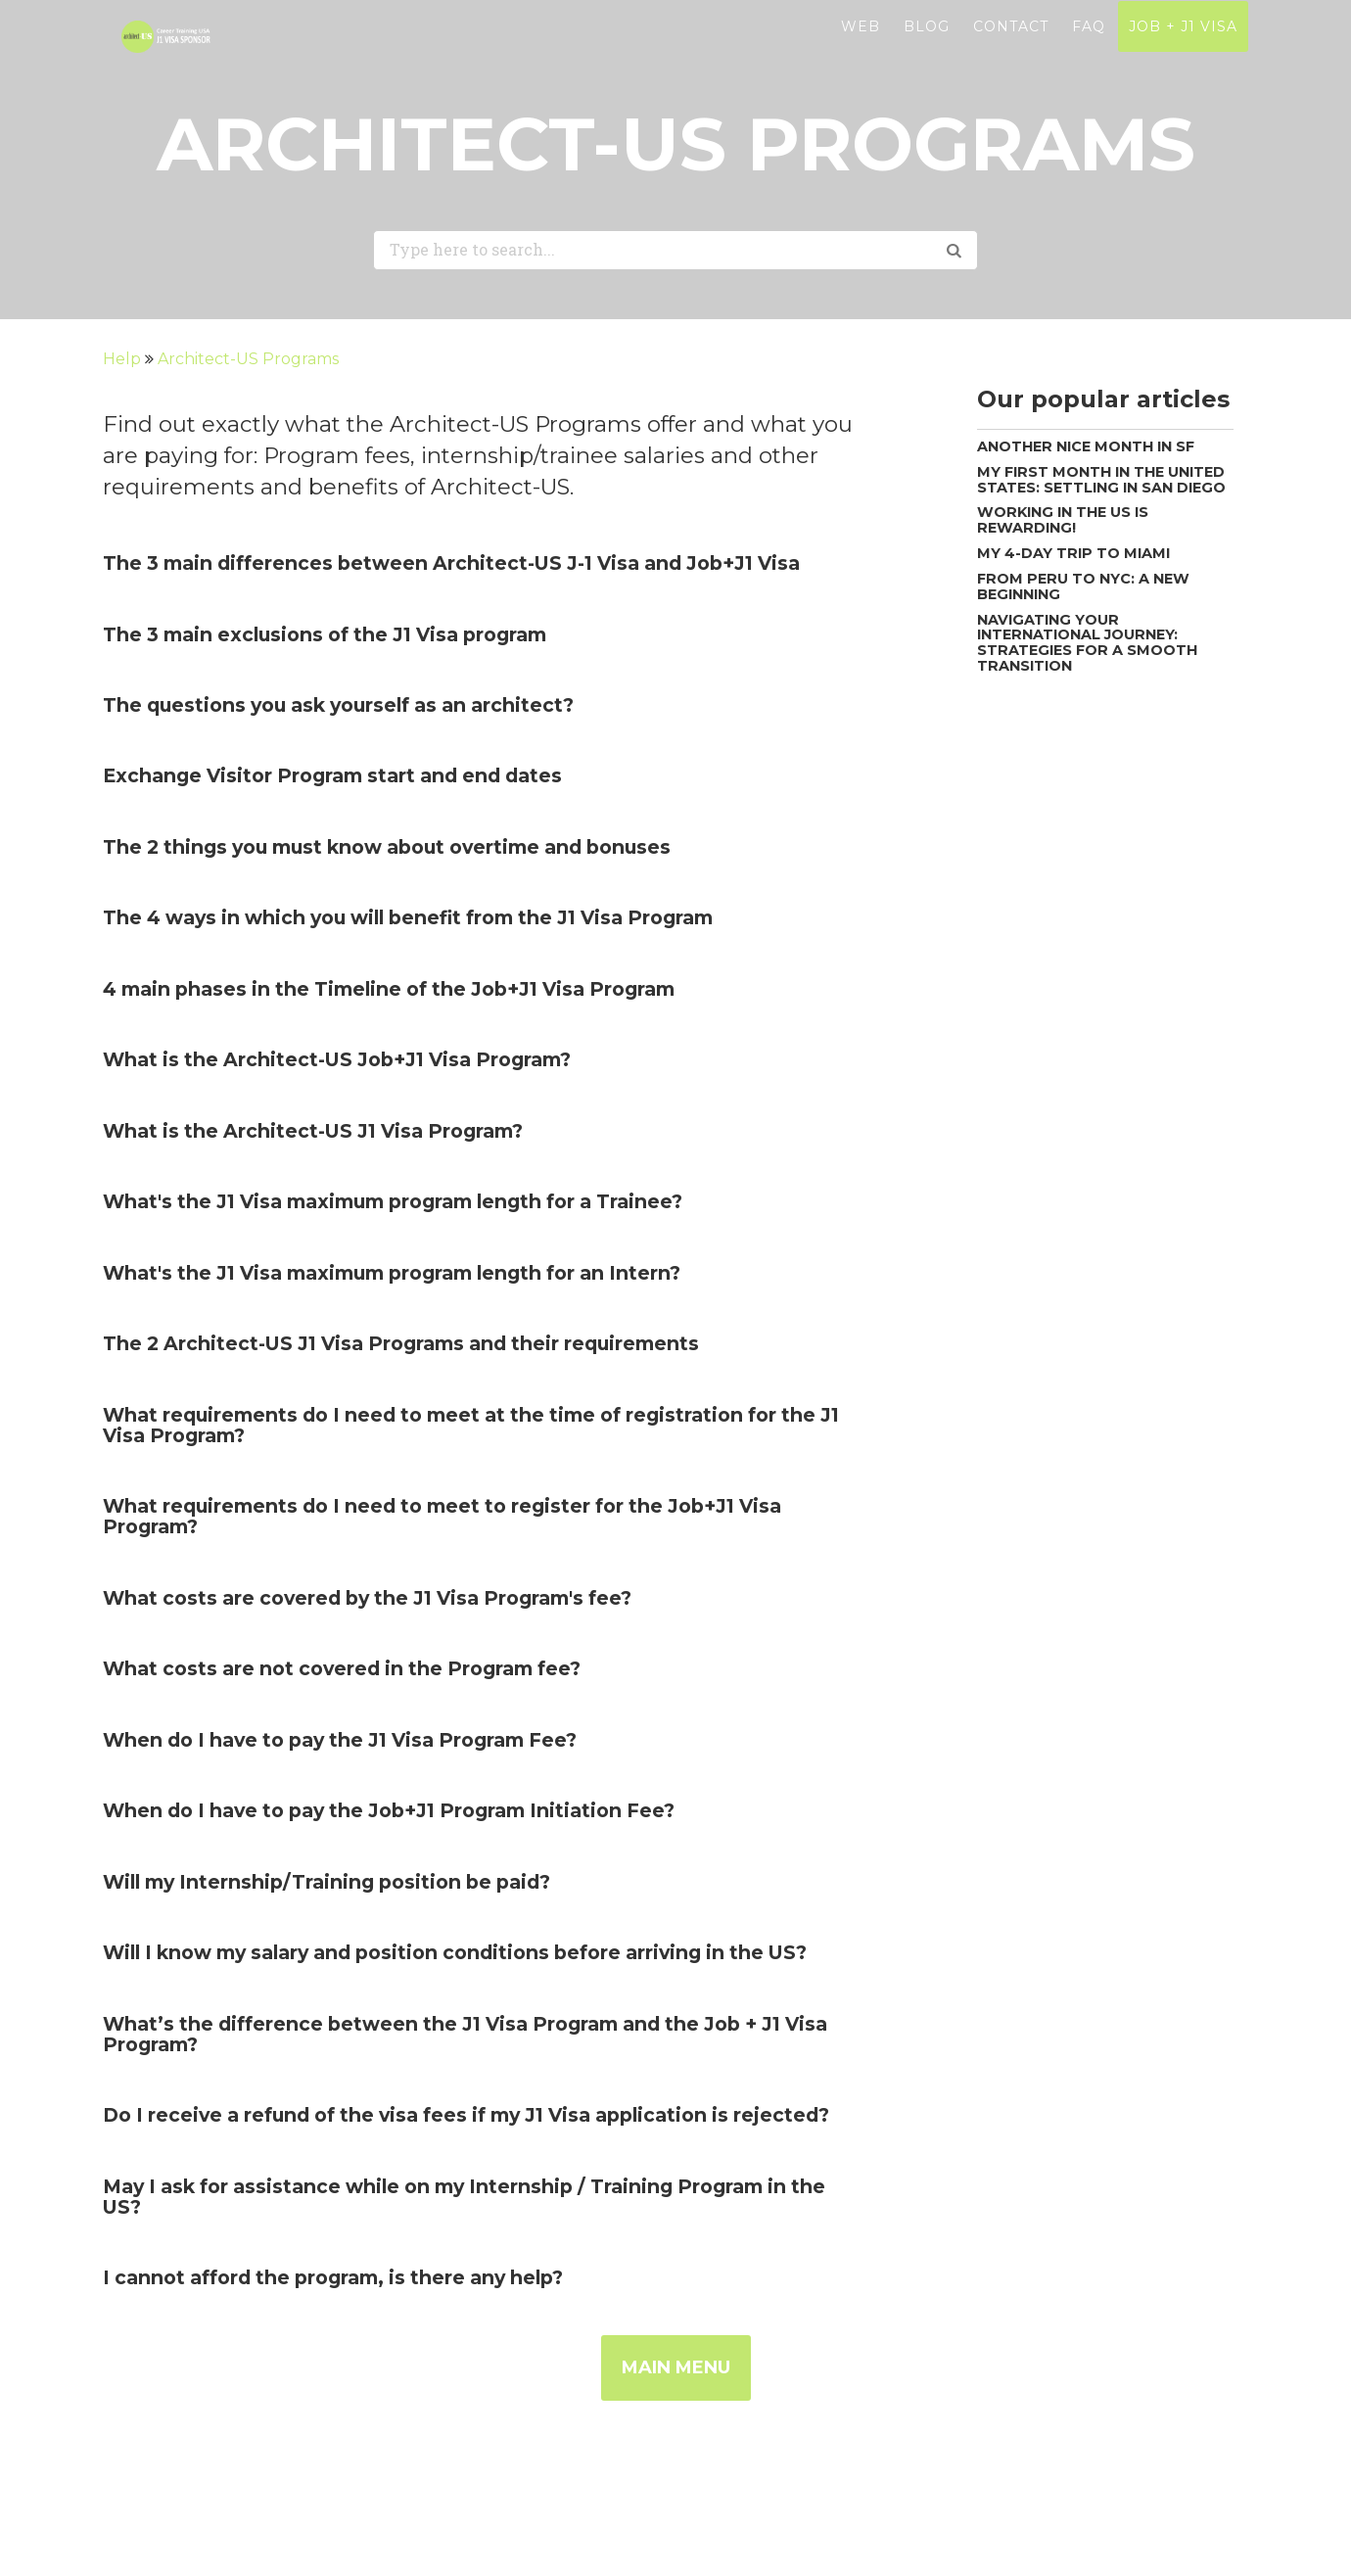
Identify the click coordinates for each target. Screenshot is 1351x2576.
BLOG (927, 50)
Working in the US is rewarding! (1062, 520)
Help (124, 359)
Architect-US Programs (248, 359)
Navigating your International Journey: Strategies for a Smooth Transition (1087, 643)
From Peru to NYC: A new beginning (1083, 586)
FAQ (1088, 50)
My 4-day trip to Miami (1073, 553)
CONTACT (1010, 50)
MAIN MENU (676, 2367)
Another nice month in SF (1085, 446)
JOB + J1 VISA (1183, 50)
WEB (860, 50)
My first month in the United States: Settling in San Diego (1101, 479)
